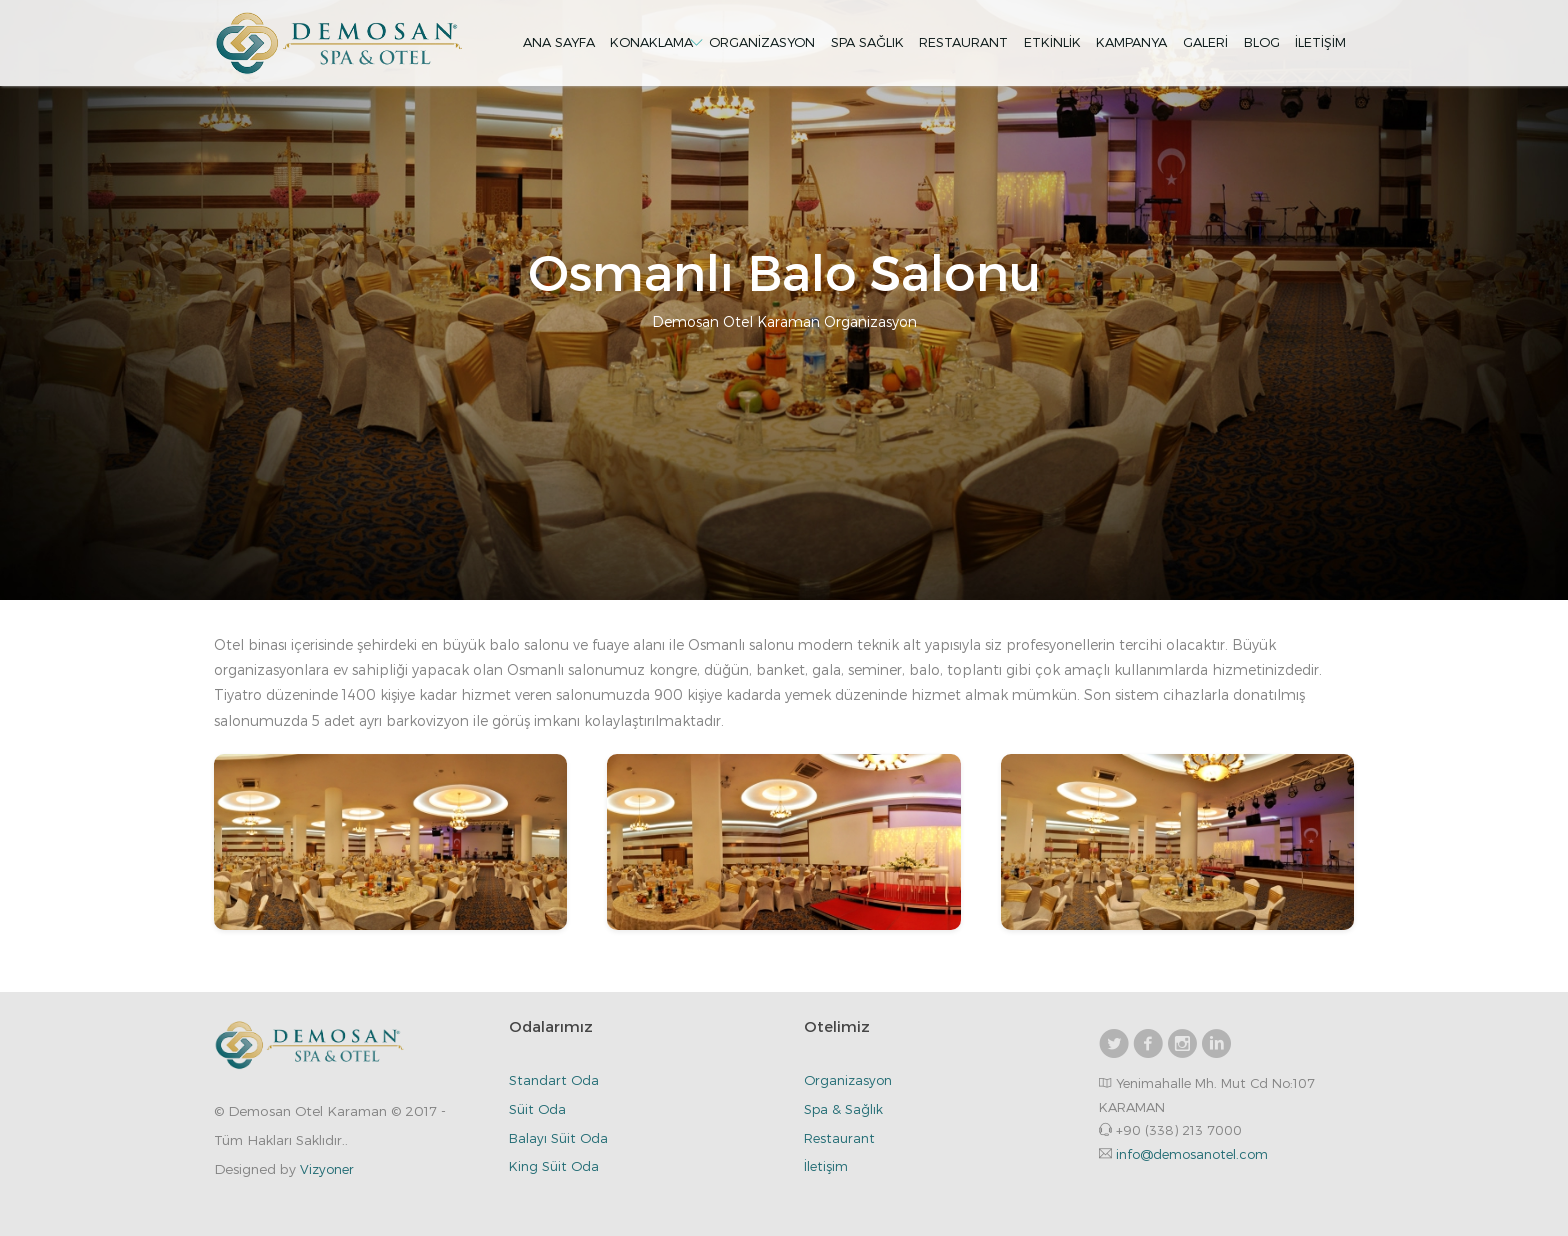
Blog (1262, 42)
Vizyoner (327, 1169)
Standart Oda (554, 1080)
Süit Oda (537, 1109)
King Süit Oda (554, 1166)
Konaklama (651, 42)
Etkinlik (1052, 42)
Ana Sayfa (559, 42)
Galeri (1205, 42)
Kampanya (1131, 42)
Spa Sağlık (867, 42)
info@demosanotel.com (1192, 1154)
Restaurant (963, 42)
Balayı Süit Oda (558, 1138)
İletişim (1320, 42)
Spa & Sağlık (843, 1109)
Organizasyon (762, 42)
